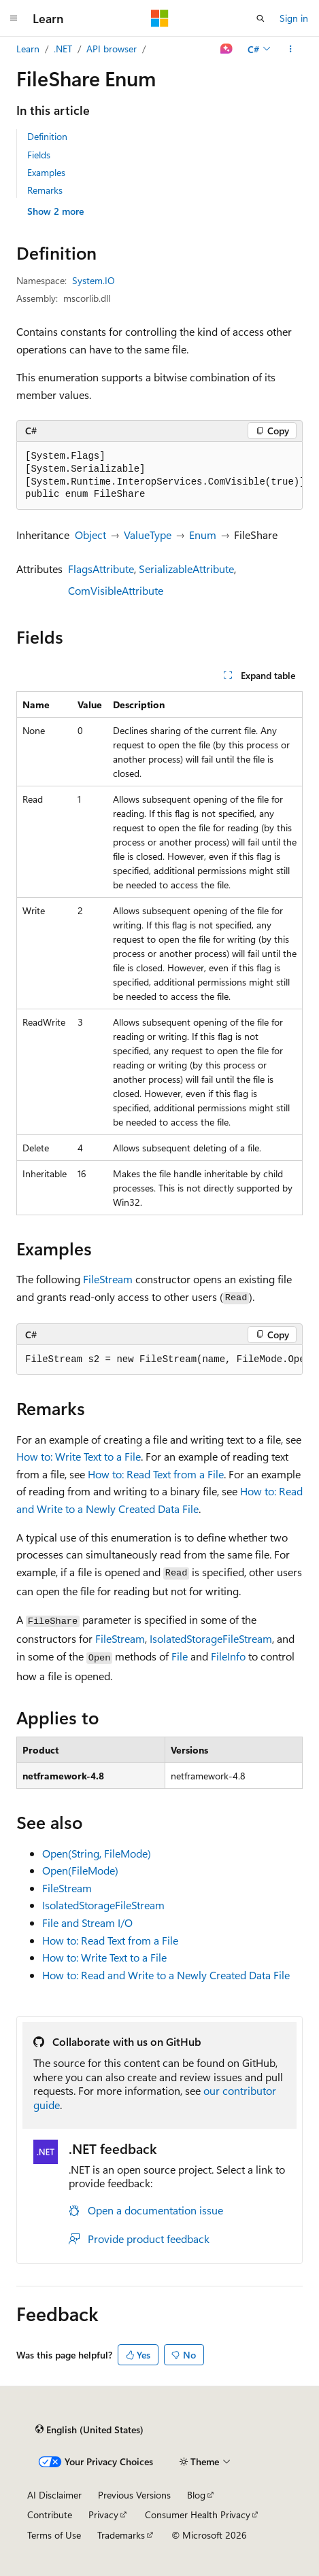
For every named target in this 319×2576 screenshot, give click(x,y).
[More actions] (291, 49)
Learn (27, 48)
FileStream (108, 1279)
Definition (47, 136)
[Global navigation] (13, 18)
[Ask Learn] (227, 49)
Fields (38, 154)
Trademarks (121, 2534)
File (179, 1656)
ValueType (147, 534)
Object (90, 534)
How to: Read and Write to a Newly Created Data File (166, 1975)
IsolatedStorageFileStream (211, 1638)
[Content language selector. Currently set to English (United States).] (89, 2430)
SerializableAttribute (186, 568)
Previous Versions (134, 2494)
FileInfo (228, 1656)
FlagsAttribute (101, 568)
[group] (159, 476)
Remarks (45, 190)
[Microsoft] (160, 18)
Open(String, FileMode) (96, 1853)
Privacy (103, 2514)
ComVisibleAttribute (115, 590)
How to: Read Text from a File (156, 1474)
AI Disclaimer (54, 2494)
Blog (196, 2494)
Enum (202, 534)
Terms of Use (54, 2534)
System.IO (93, 280)
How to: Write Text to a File (78, 1456)
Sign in (294, 18)
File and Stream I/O (87, 1922)
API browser (111, 48)
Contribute (49, 2514)
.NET (63, 48)
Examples (46, 172)
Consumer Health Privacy (197, 2514)
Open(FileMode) (80, 1870)
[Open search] (260, 18)
